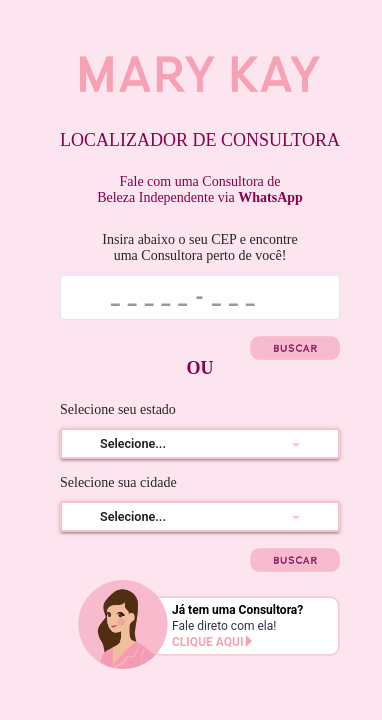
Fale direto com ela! (254, 634)
